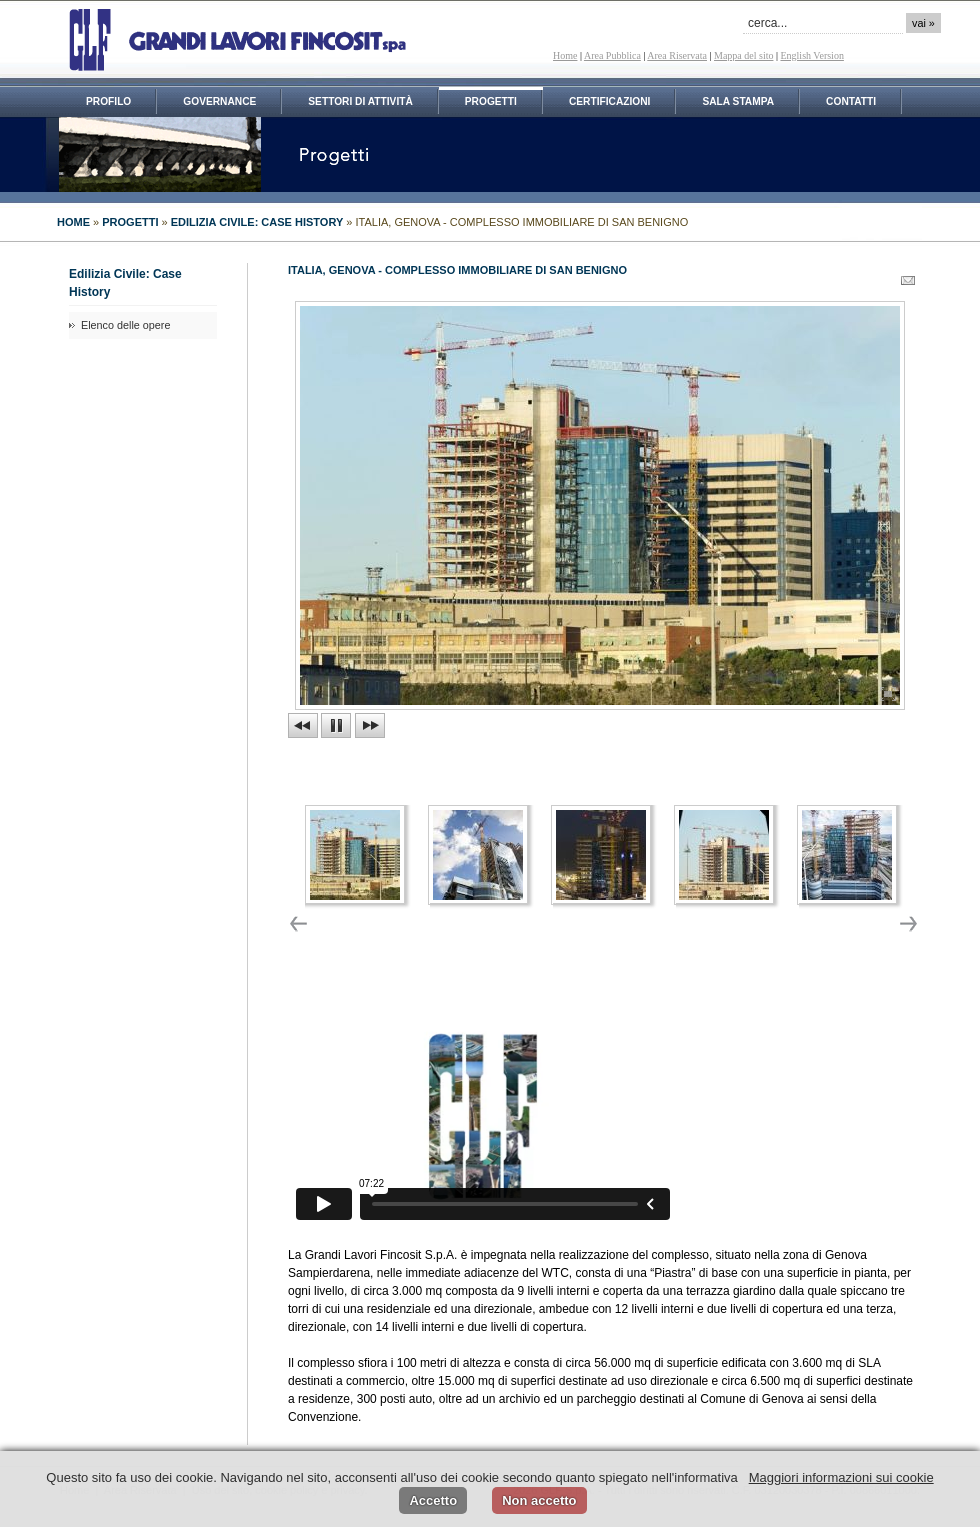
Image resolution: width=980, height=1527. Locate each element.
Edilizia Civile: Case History (257, 222)
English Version (811, 55)
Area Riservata (677, 55)
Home (565, 55)
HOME (73, 222)
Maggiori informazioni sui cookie (841, 1477)
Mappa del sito (743, 55)
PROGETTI (130, 222)
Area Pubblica (612, 55)
